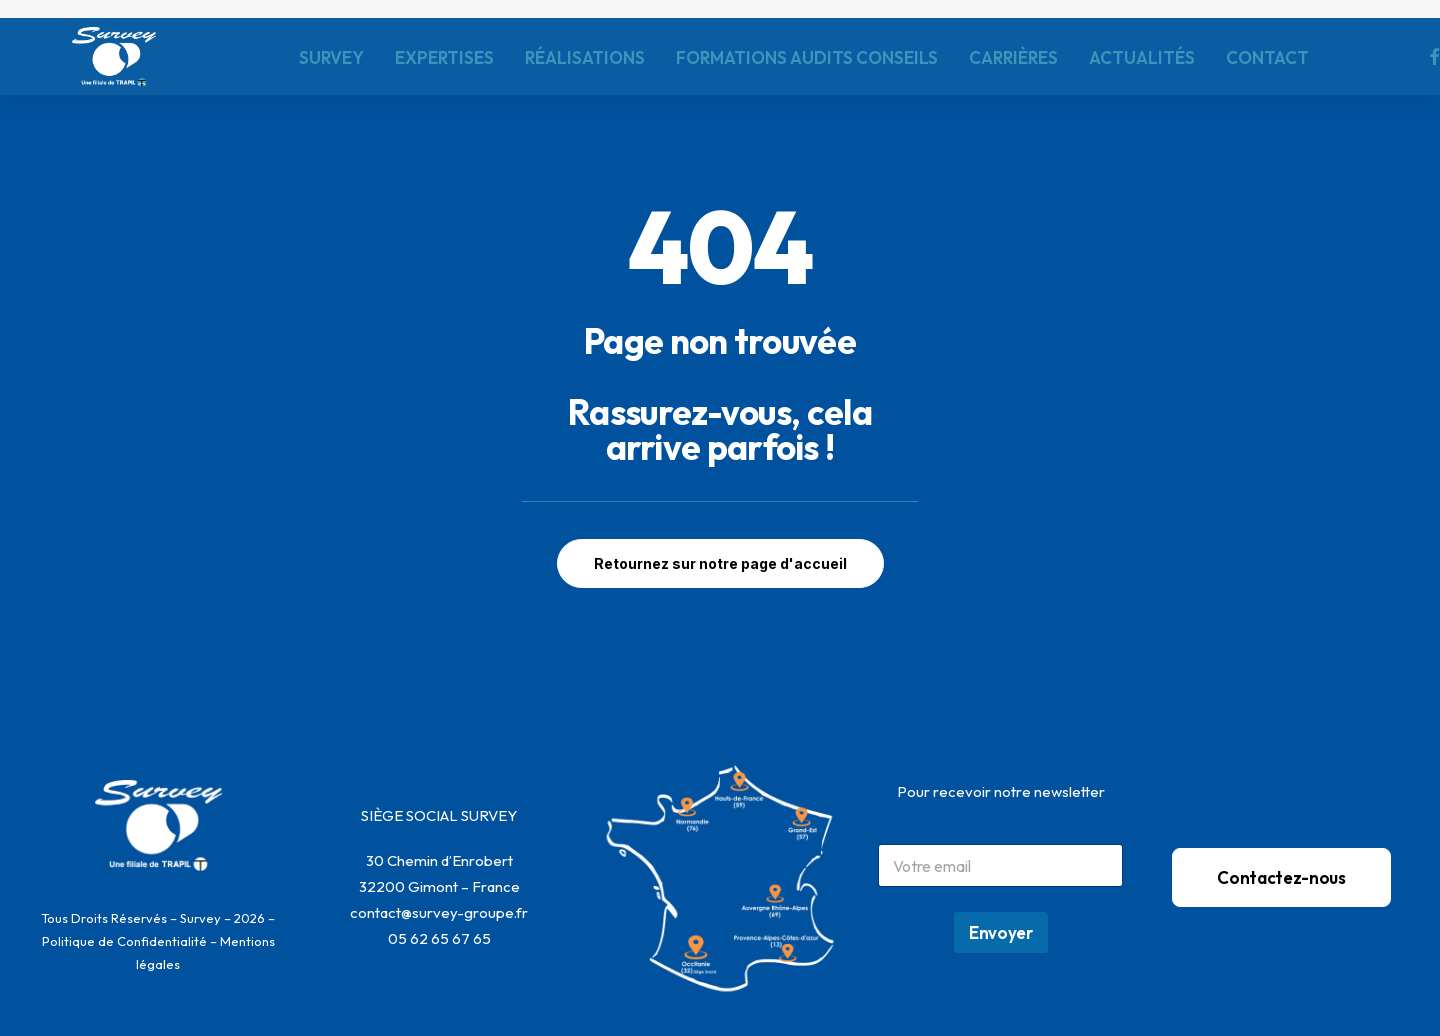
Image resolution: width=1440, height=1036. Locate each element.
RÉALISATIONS (585, 57)
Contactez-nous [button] (1281, 877)
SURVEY (331, 57)
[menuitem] (331, 57)
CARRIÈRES (1013, 57)
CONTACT (1267, 57)
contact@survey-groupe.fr (439, 912)
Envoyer (1001, 932)
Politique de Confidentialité (124, 941)
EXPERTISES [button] (444, 57)
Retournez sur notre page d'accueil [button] (720, 563)
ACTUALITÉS (1142, 57)
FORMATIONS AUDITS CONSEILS (807, 57)
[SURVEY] (114, 57)
